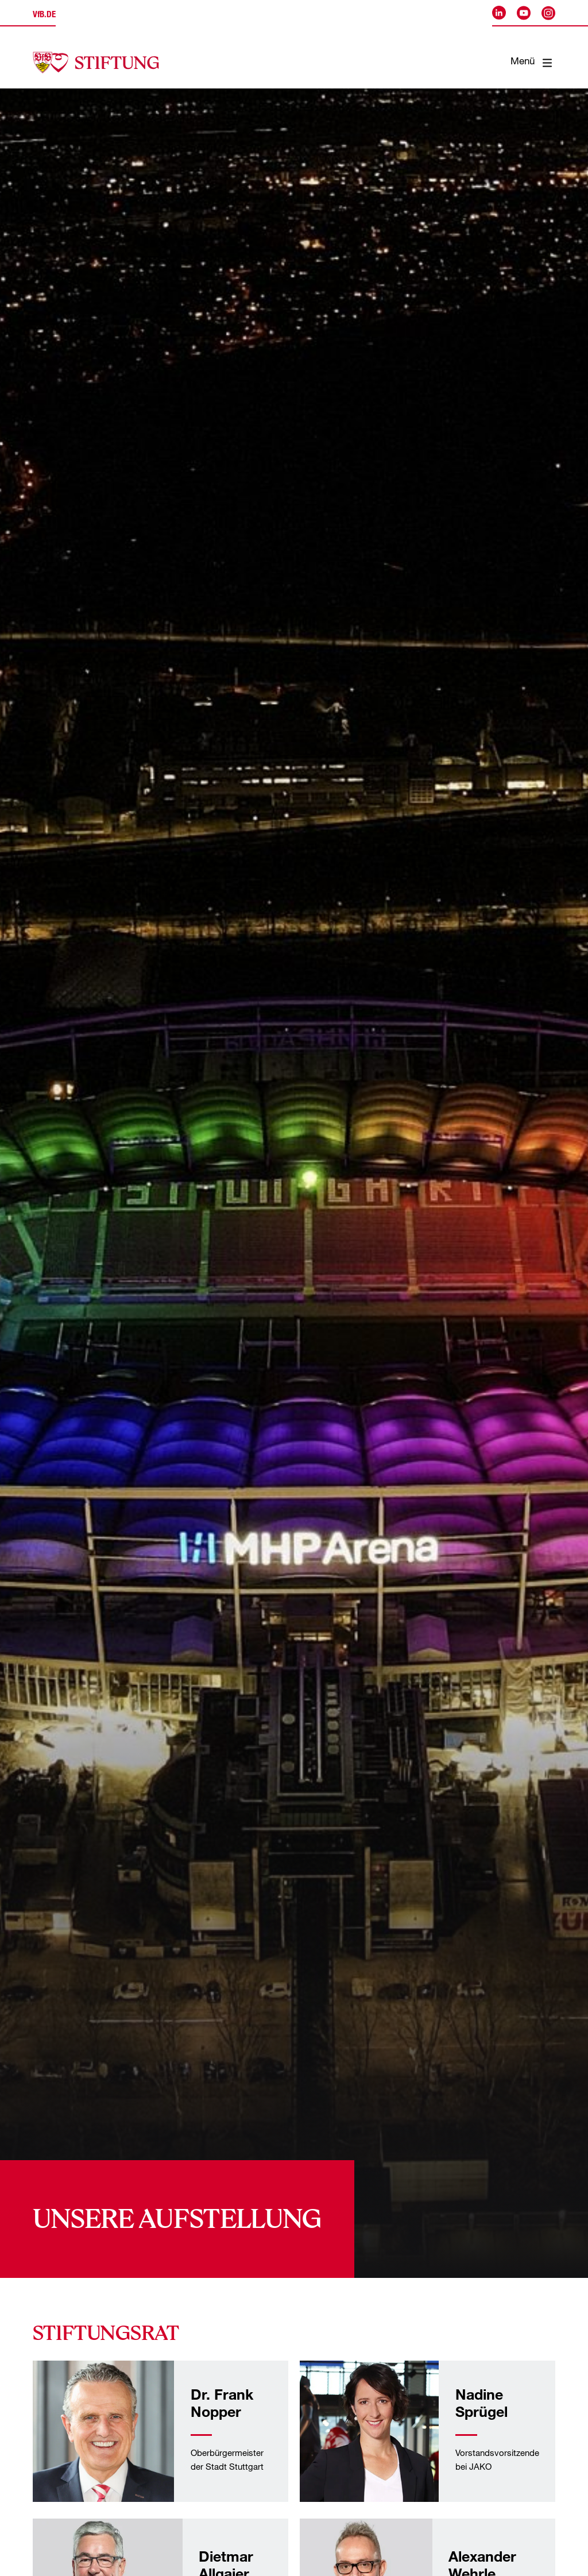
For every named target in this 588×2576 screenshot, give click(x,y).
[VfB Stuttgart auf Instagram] (548, 13)
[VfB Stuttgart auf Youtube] (524, 13)
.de (44, 15)
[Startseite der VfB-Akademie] (96, 62)
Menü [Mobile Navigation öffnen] (531, 62)
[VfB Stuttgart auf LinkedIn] (499, 13)
